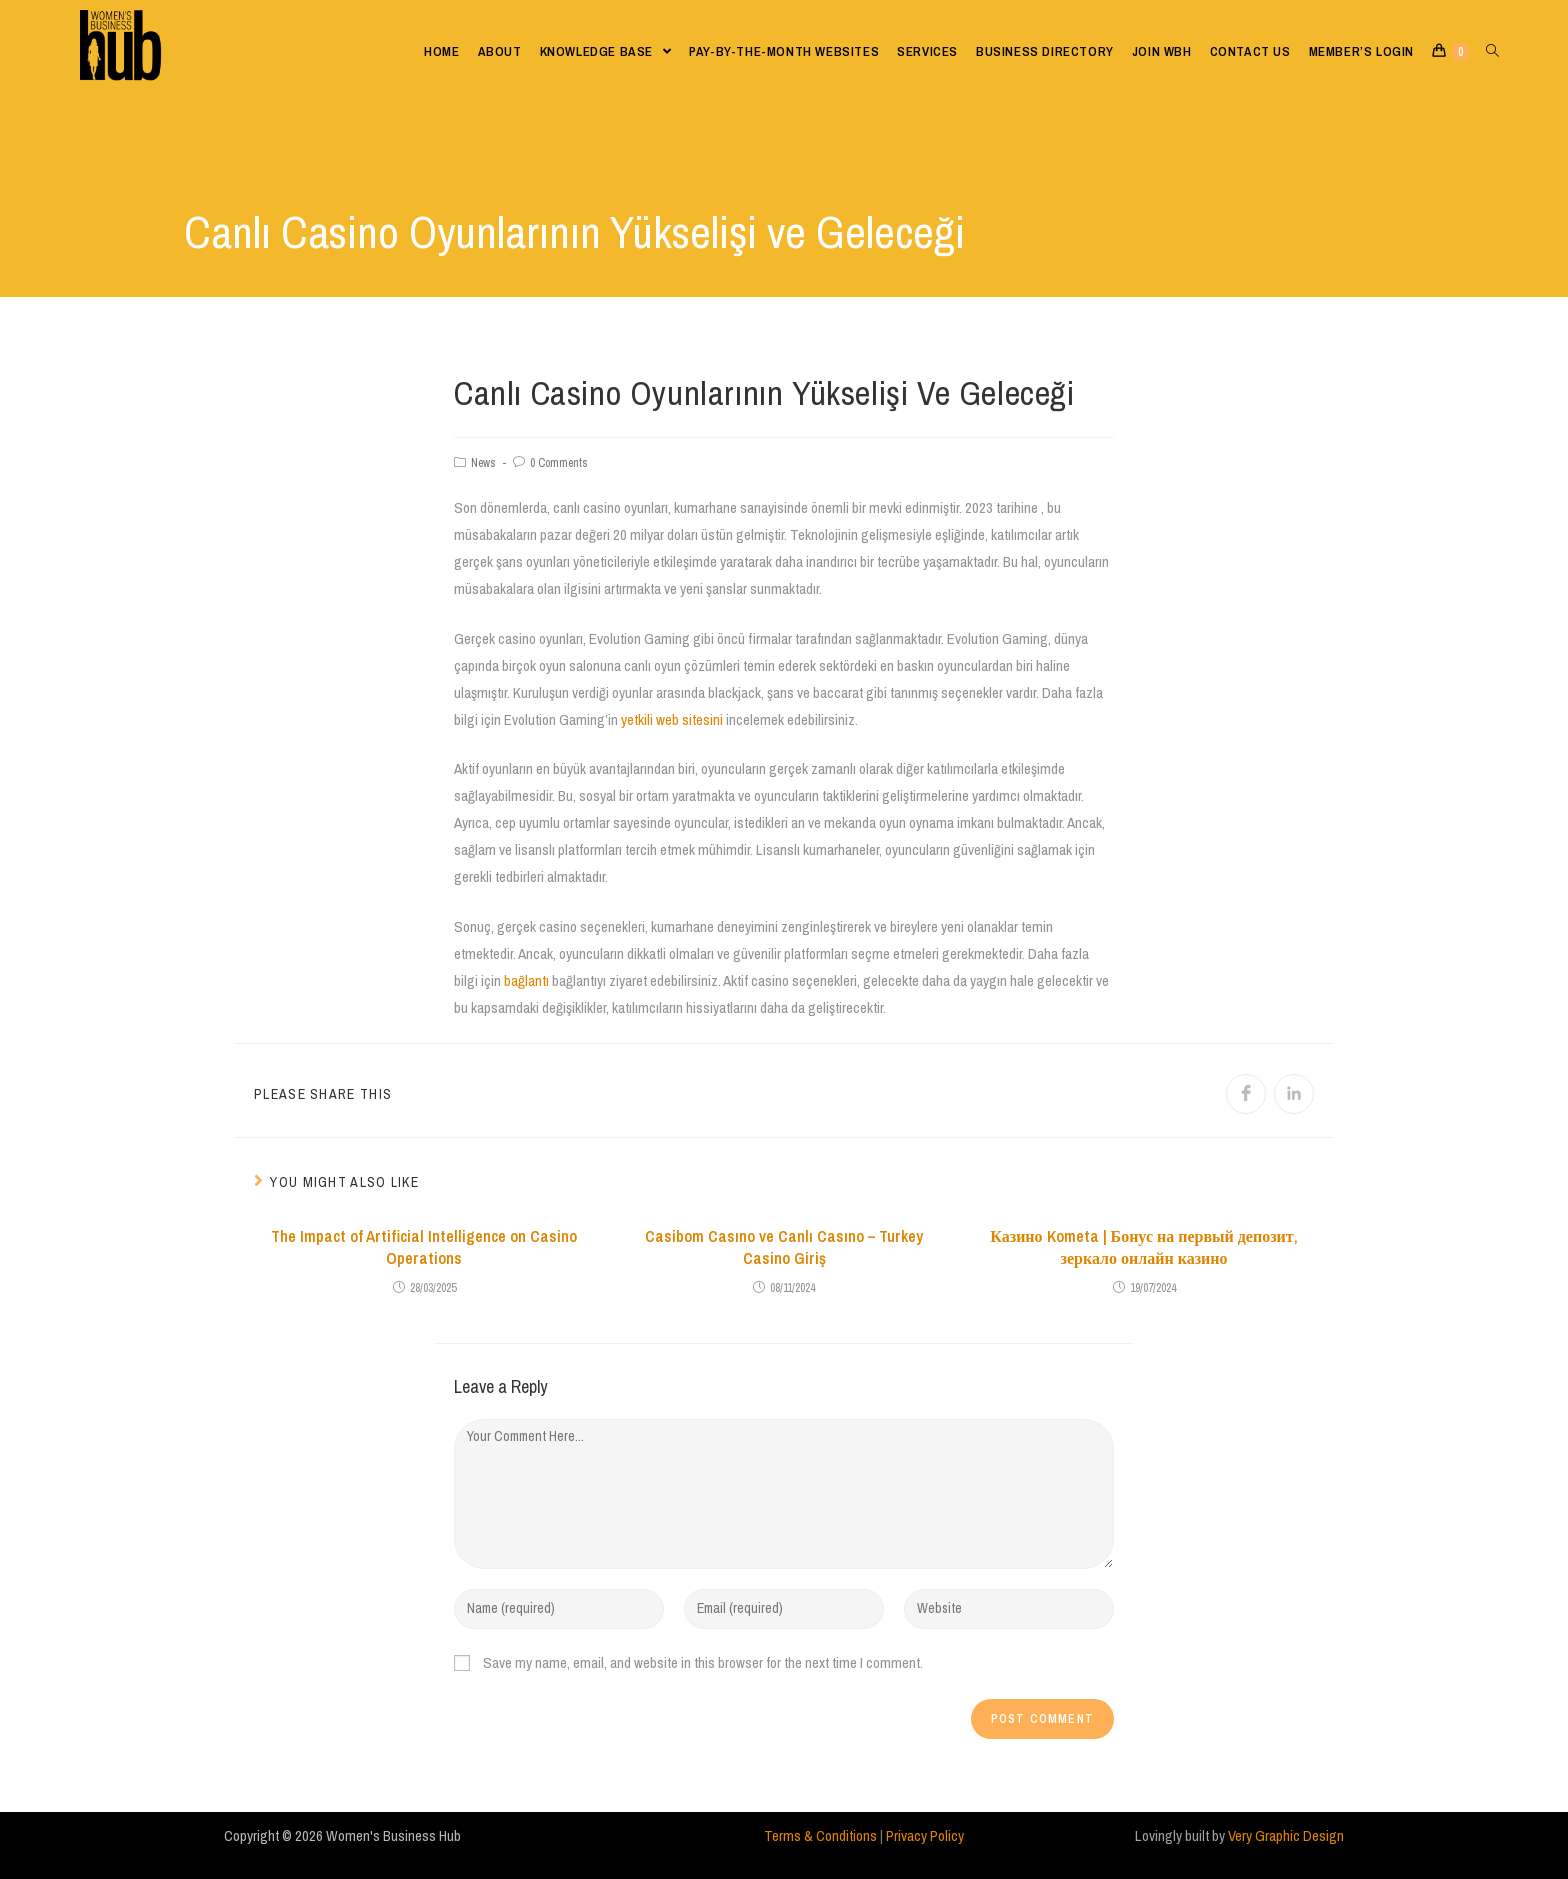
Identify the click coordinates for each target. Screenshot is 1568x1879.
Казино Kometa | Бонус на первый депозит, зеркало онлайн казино (1143, 1247)
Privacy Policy (925, 1835)
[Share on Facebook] (1246, 1094)
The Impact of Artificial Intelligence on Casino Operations (424, 1247)
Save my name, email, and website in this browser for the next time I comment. (703, 1662)
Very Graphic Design (1286, 1835)
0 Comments (559, 463)
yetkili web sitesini (672, 719)
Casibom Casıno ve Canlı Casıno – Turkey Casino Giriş (784, 1247)
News (483, 463)
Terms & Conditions (820, 1835)
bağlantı (526, 980)
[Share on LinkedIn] (1294, 1094)
